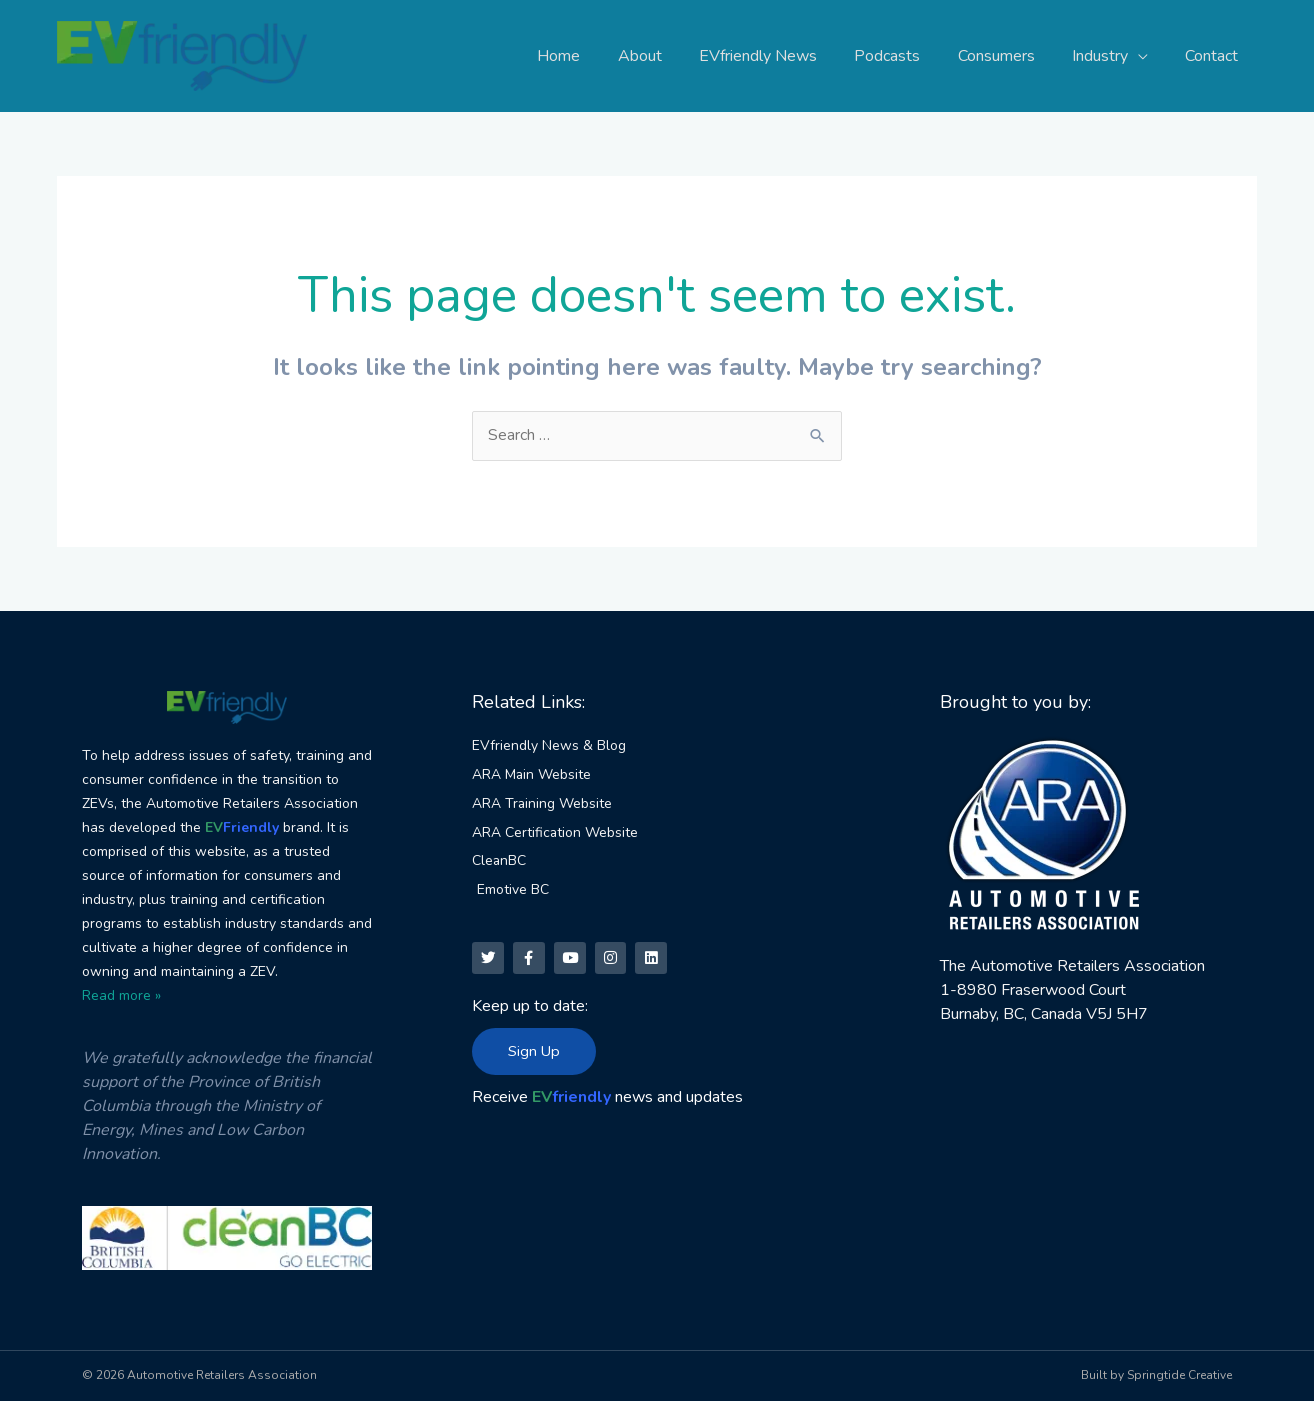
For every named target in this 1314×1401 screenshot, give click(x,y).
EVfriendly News (782, 56)
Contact (1214, 56)
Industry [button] (1108, 56)
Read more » (121, 995)
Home (593, 56)
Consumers (1009, 56)
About (669, 56)
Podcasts (906, 56)
